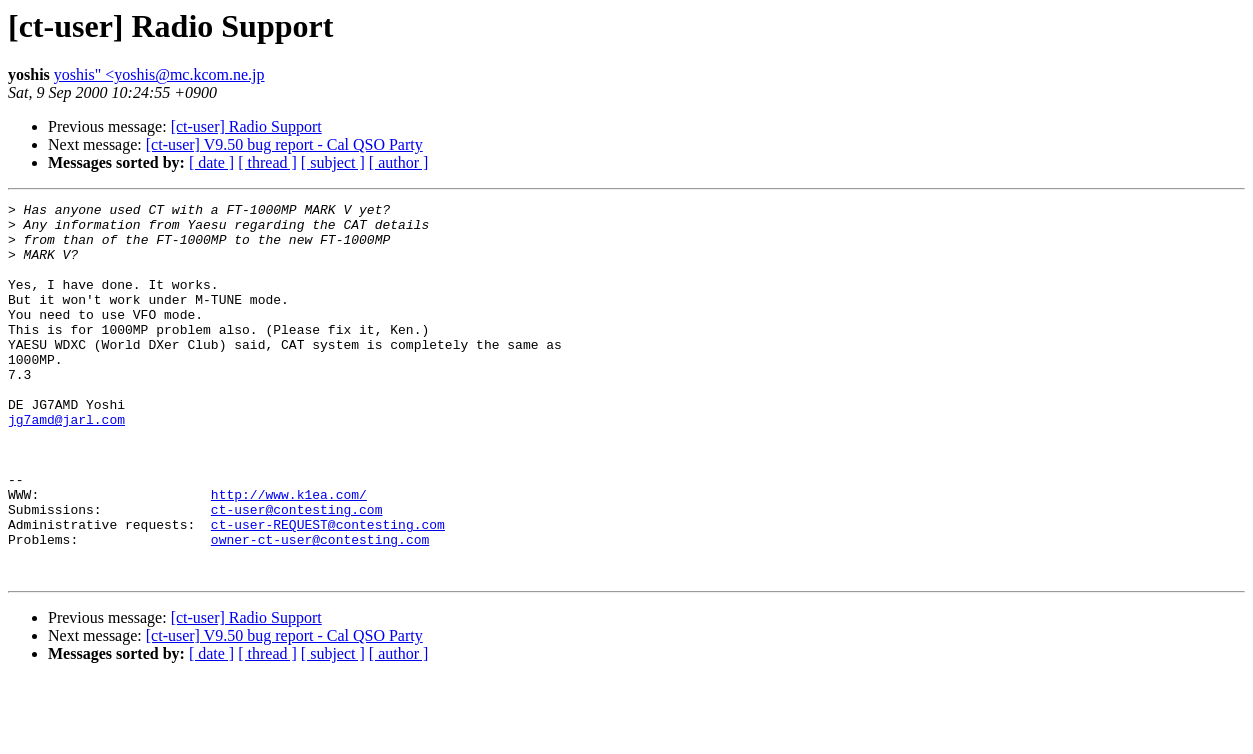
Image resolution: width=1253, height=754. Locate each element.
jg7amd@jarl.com (66, 464)
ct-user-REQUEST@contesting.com (328, 590)
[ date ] (211, 162)
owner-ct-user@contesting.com (320, 608)
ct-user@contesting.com (297, 572)
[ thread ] (267, 162)
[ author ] (399, 162)
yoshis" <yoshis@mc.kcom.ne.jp (159, 74)
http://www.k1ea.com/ (289, 554)
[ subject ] (333, 162)
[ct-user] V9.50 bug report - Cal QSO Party (284, 144)
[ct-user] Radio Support (246, 126)
